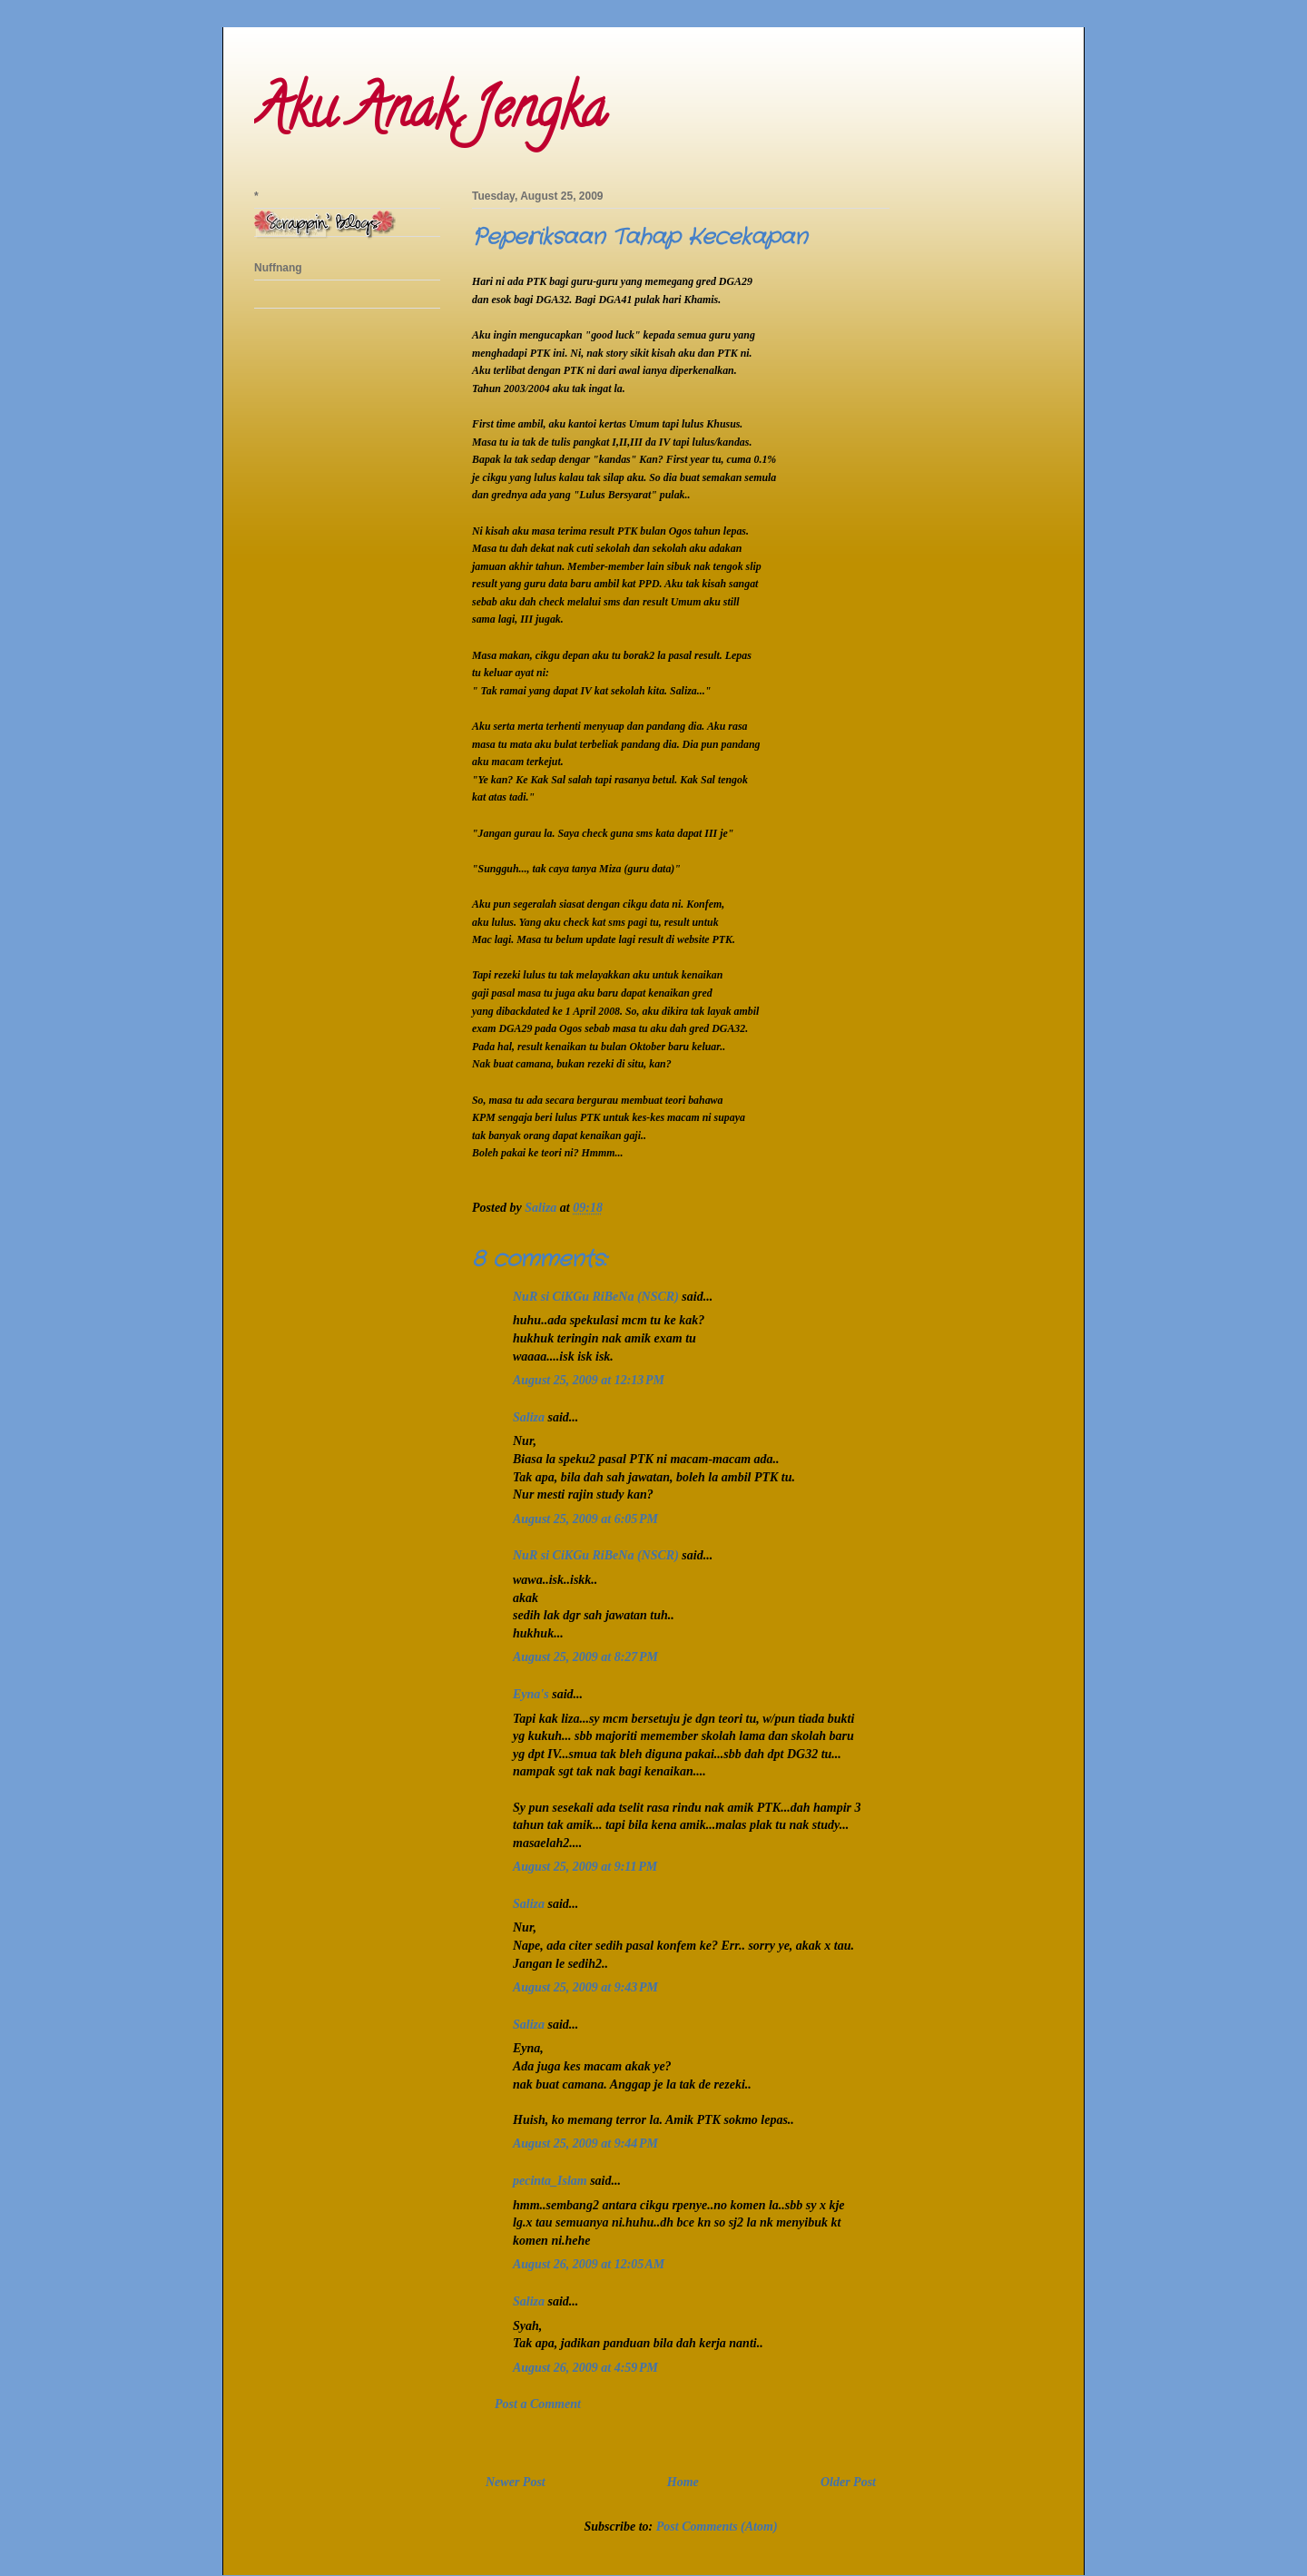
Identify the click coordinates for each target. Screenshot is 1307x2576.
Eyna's (531, 1694)
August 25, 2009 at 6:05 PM (585, 1519)
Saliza (529, 1417)
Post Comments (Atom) (717, 2526)
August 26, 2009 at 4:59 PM (585, 2367)
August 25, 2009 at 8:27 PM (585, 1657)
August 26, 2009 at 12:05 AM (588, 2264)
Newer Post (515, 2482)
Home (683, 2482)
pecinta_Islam (550, 2181)
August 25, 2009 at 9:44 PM (585, 2143)
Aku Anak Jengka (430, 114)
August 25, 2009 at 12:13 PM (588, 1380)
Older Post (848, 2482)
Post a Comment (538, 2404)
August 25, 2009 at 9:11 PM (585, 1866)
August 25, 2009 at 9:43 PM (585, 1987)
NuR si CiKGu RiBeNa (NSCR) (596, 1296)
